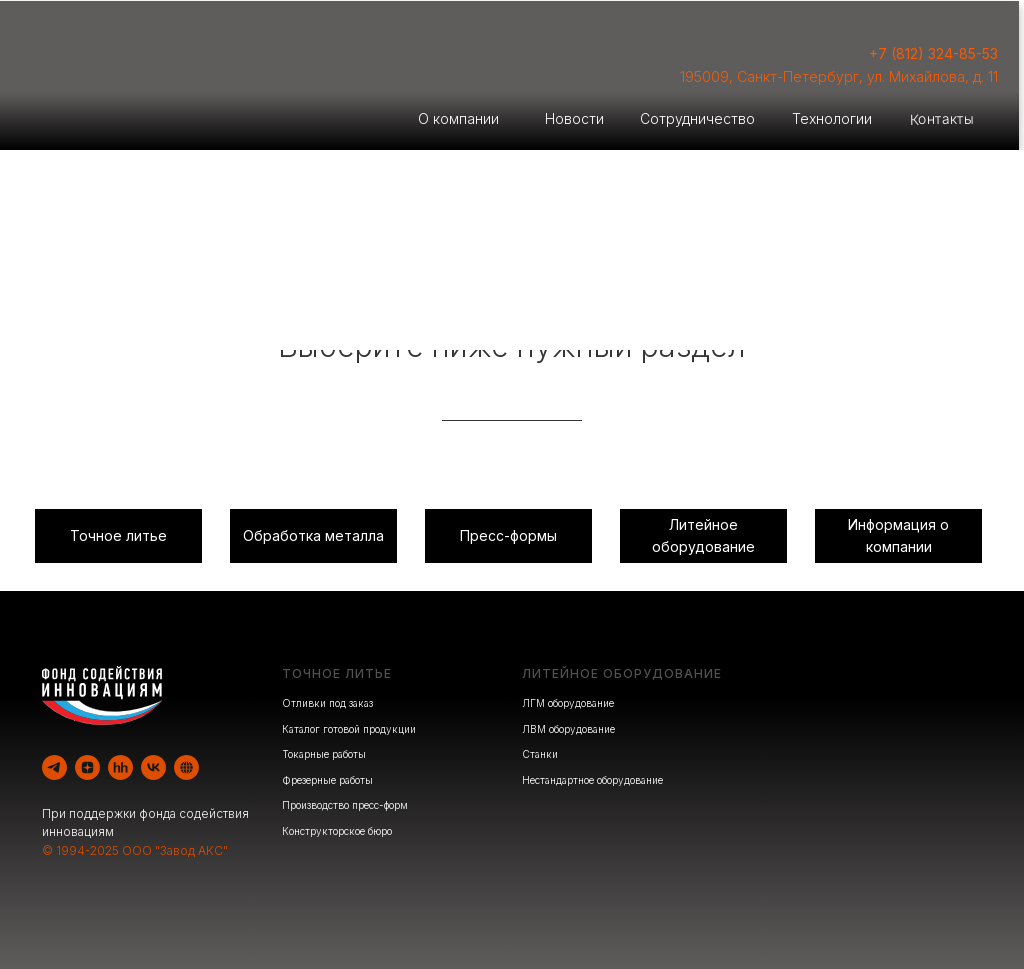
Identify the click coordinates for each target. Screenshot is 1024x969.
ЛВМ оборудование (568, 729)
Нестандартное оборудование (592, 780)
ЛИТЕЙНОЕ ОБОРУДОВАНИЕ (622, 673)
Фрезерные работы (327, 780)
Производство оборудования (768, 301)
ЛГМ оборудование (568, 703)
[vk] (153, 767)
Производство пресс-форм (345, 805)
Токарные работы (324, 754)
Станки (540, 754)
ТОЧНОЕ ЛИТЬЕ (337, 673)
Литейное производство (256, 301)
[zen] (87, 767)
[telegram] (54, 767)
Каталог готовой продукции (349, 729)
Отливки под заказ (327, 703)
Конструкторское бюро (337, 831)
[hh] (120, 767)
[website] (186, 767)
